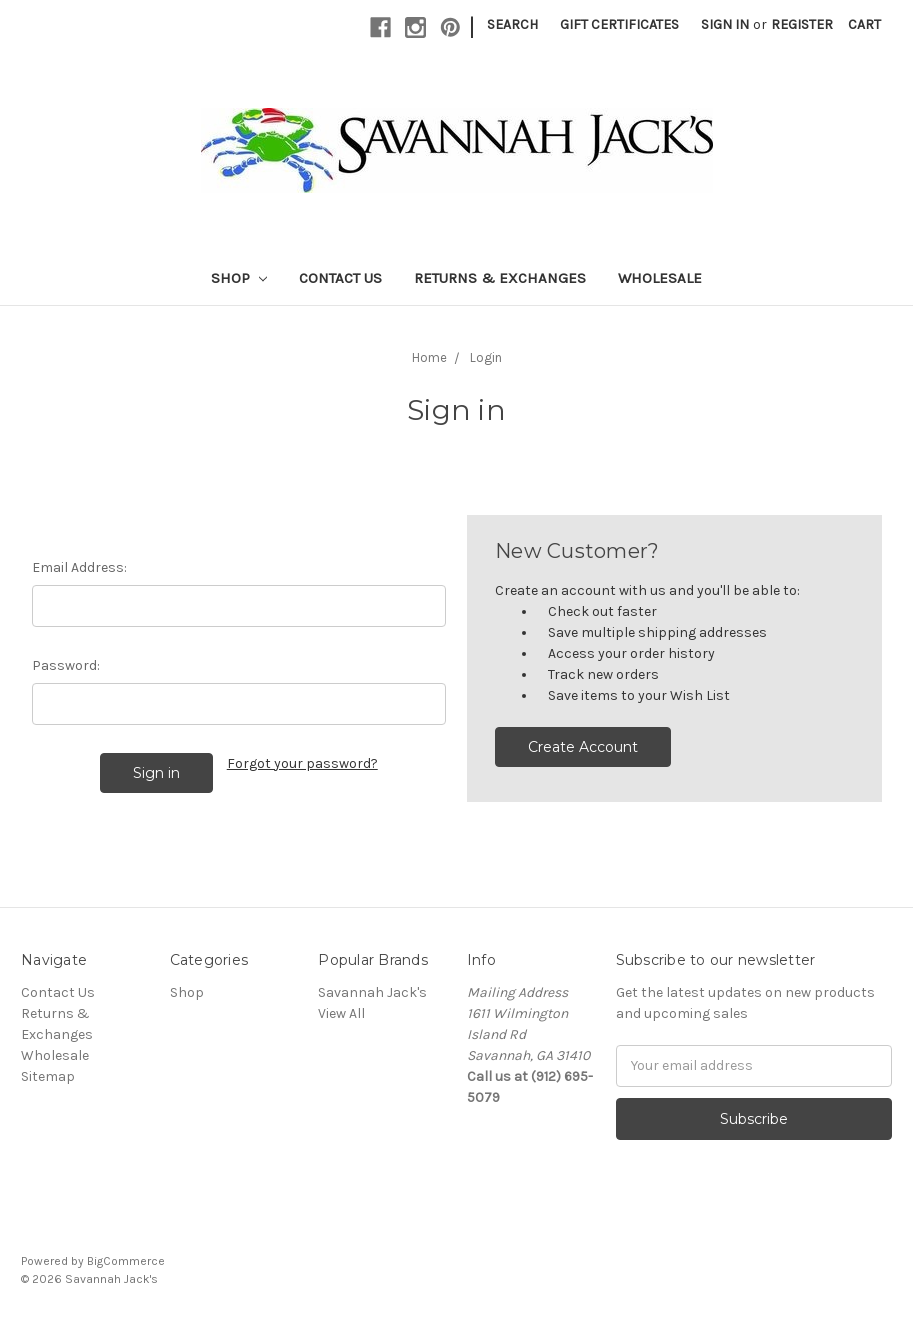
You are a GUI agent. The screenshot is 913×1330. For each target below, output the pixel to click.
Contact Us (340, 278)
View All (341, 1013)
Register (802, 24)
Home (429, 357)
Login (486, 357)
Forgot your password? (302, 763)
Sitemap (48, 1076)
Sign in (725, 24)
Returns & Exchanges (500, 278)
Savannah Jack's (372, 992)
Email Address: (79, 567)
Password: (66, 665)
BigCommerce (126, 1261)
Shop (239, 278)
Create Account (583, 747)
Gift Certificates (619, 24)
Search (512, 24)
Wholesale (660, 278)
